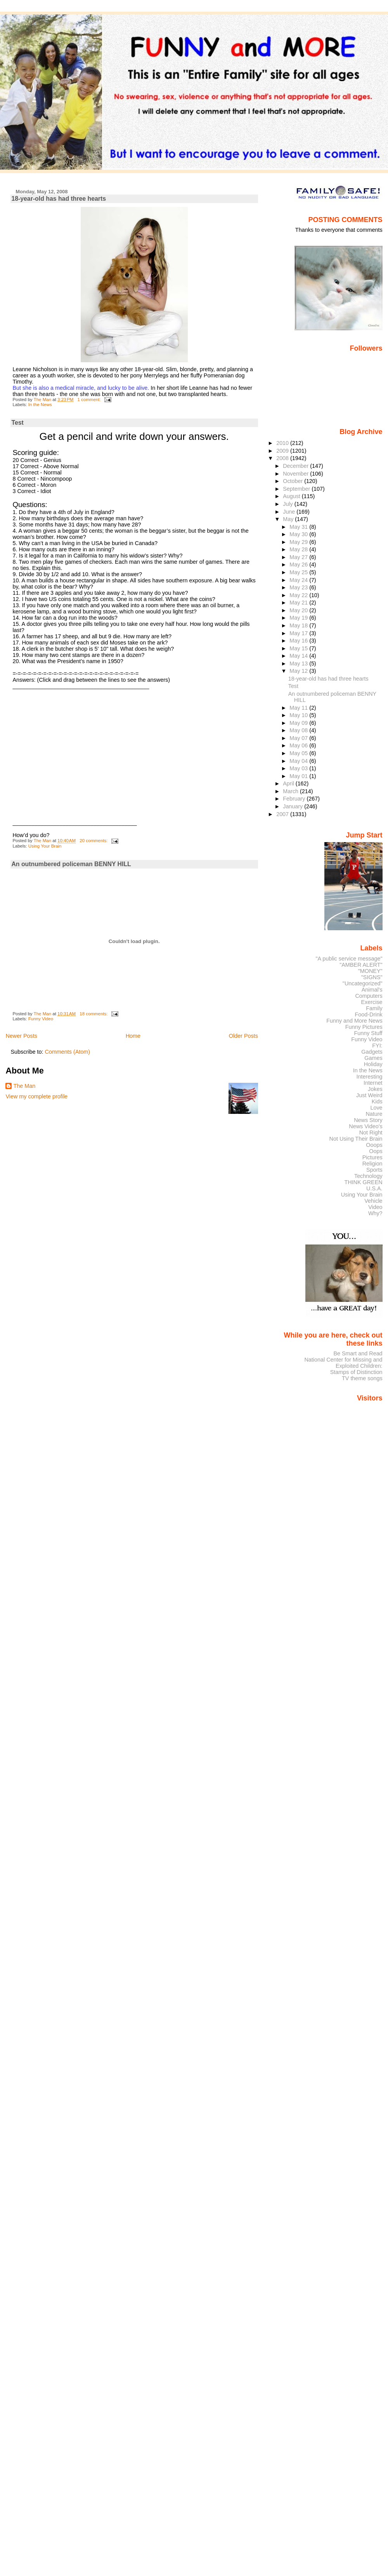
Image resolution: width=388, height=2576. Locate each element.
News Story (368, 1120)
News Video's (365, 1126)
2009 (283, 451)
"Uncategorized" (363, 983)
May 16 (299, 640)
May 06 (299, 745)
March (291, 791)
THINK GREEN (363, 1182)
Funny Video (40, 1018)
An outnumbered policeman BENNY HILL (71, 864)
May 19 (299, 618)
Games (373, 1058)
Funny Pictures (364, 1027)
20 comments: (94, 840)
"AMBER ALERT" (361, 965)
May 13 (299, 663)
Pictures (372, 1157)
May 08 (299, 730)
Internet (373, 1083)
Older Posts (243, 1036)
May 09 (299, 723)
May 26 (299, 564)
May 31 (299, 527)
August (292, 496)
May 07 (299, 738)
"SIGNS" (372, 977)
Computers (368, 996)
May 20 (299, 610)
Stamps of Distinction (356, 1372)
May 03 (299, 768)
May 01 (299, 776)
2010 (283, 443)
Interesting (370, 1076)
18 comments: (94, 1013)
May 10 (299, 715)
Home (133, 1036)
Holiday (373, 1064)
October (293, 481)
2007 (283, 814)
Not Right (371, 1132)
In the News (40, 404)
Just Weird (369, 1095)
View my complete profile (36, 1096)
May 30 (299, 534)
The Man (24, 1086)
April (289, 783)
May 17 (299, 633)
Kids (377, 1101)
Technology (368, 1176)
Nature (374, 1114)
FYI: (377, 1045)
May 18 (299, 625)
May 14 (299, 656)
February (295, 799)
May (289, 519)
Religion (372, 1163)
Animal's (372, 990)
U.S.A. (374, 1188)
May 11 (299, 708)
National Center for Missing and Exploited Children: (343, 1363)
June (289, 512)
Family (374, 1008)
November (296, 474)
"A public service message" (348, 958)
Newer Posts (21, 1036)
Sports (374, 1170)
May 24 (299, 580)
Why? (375, 1213)
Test (17, 422)
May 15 (299, 648)
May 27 (299, 557)
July (288, 504)
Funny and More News (354, 1021)
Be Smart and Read (357, 1353)
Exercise (372, 1002)
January (293, 806)
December (296, 466)
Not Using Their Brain (356, 1139)
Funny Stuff (368, 1033)
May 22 (299, 595)
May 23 (299, 587)
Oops (375, 1151)
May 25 (299, 572)
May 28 (299, 549)
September (297, 489)
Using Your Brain (45, 846)
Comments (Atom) (67, 1052)
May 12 (299, 671)
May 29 (299, 542)
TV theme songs (362, 1378)
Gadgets (371, 1052)
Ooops (374, 1145)
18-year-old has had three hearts (58, 198)
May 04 (299, 761)
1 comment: (89, 399)
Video (375, 1207)
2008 (283, 458)
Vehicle (373, 1201)
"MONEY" (370, 971)
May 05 (299, 753)
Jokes (375, 1089)
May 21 (299, 602)
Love (376, 1108)
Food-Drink (369, 1014)
